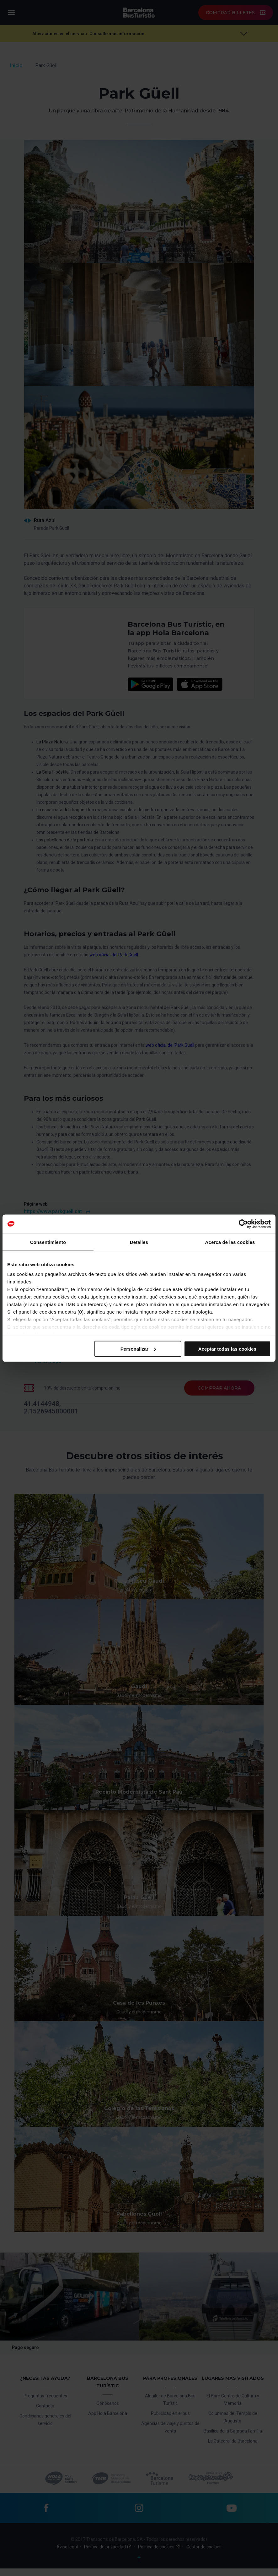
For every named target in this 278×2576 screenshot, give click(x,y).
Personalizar (138, 1348)
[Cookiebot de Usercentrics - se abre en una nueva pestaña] (243, 1224)
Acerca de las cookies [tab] (230, 1242)
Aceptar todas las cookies (227, 1348)
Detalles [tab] (139, 1242)
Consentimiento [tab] (48, 1242)
